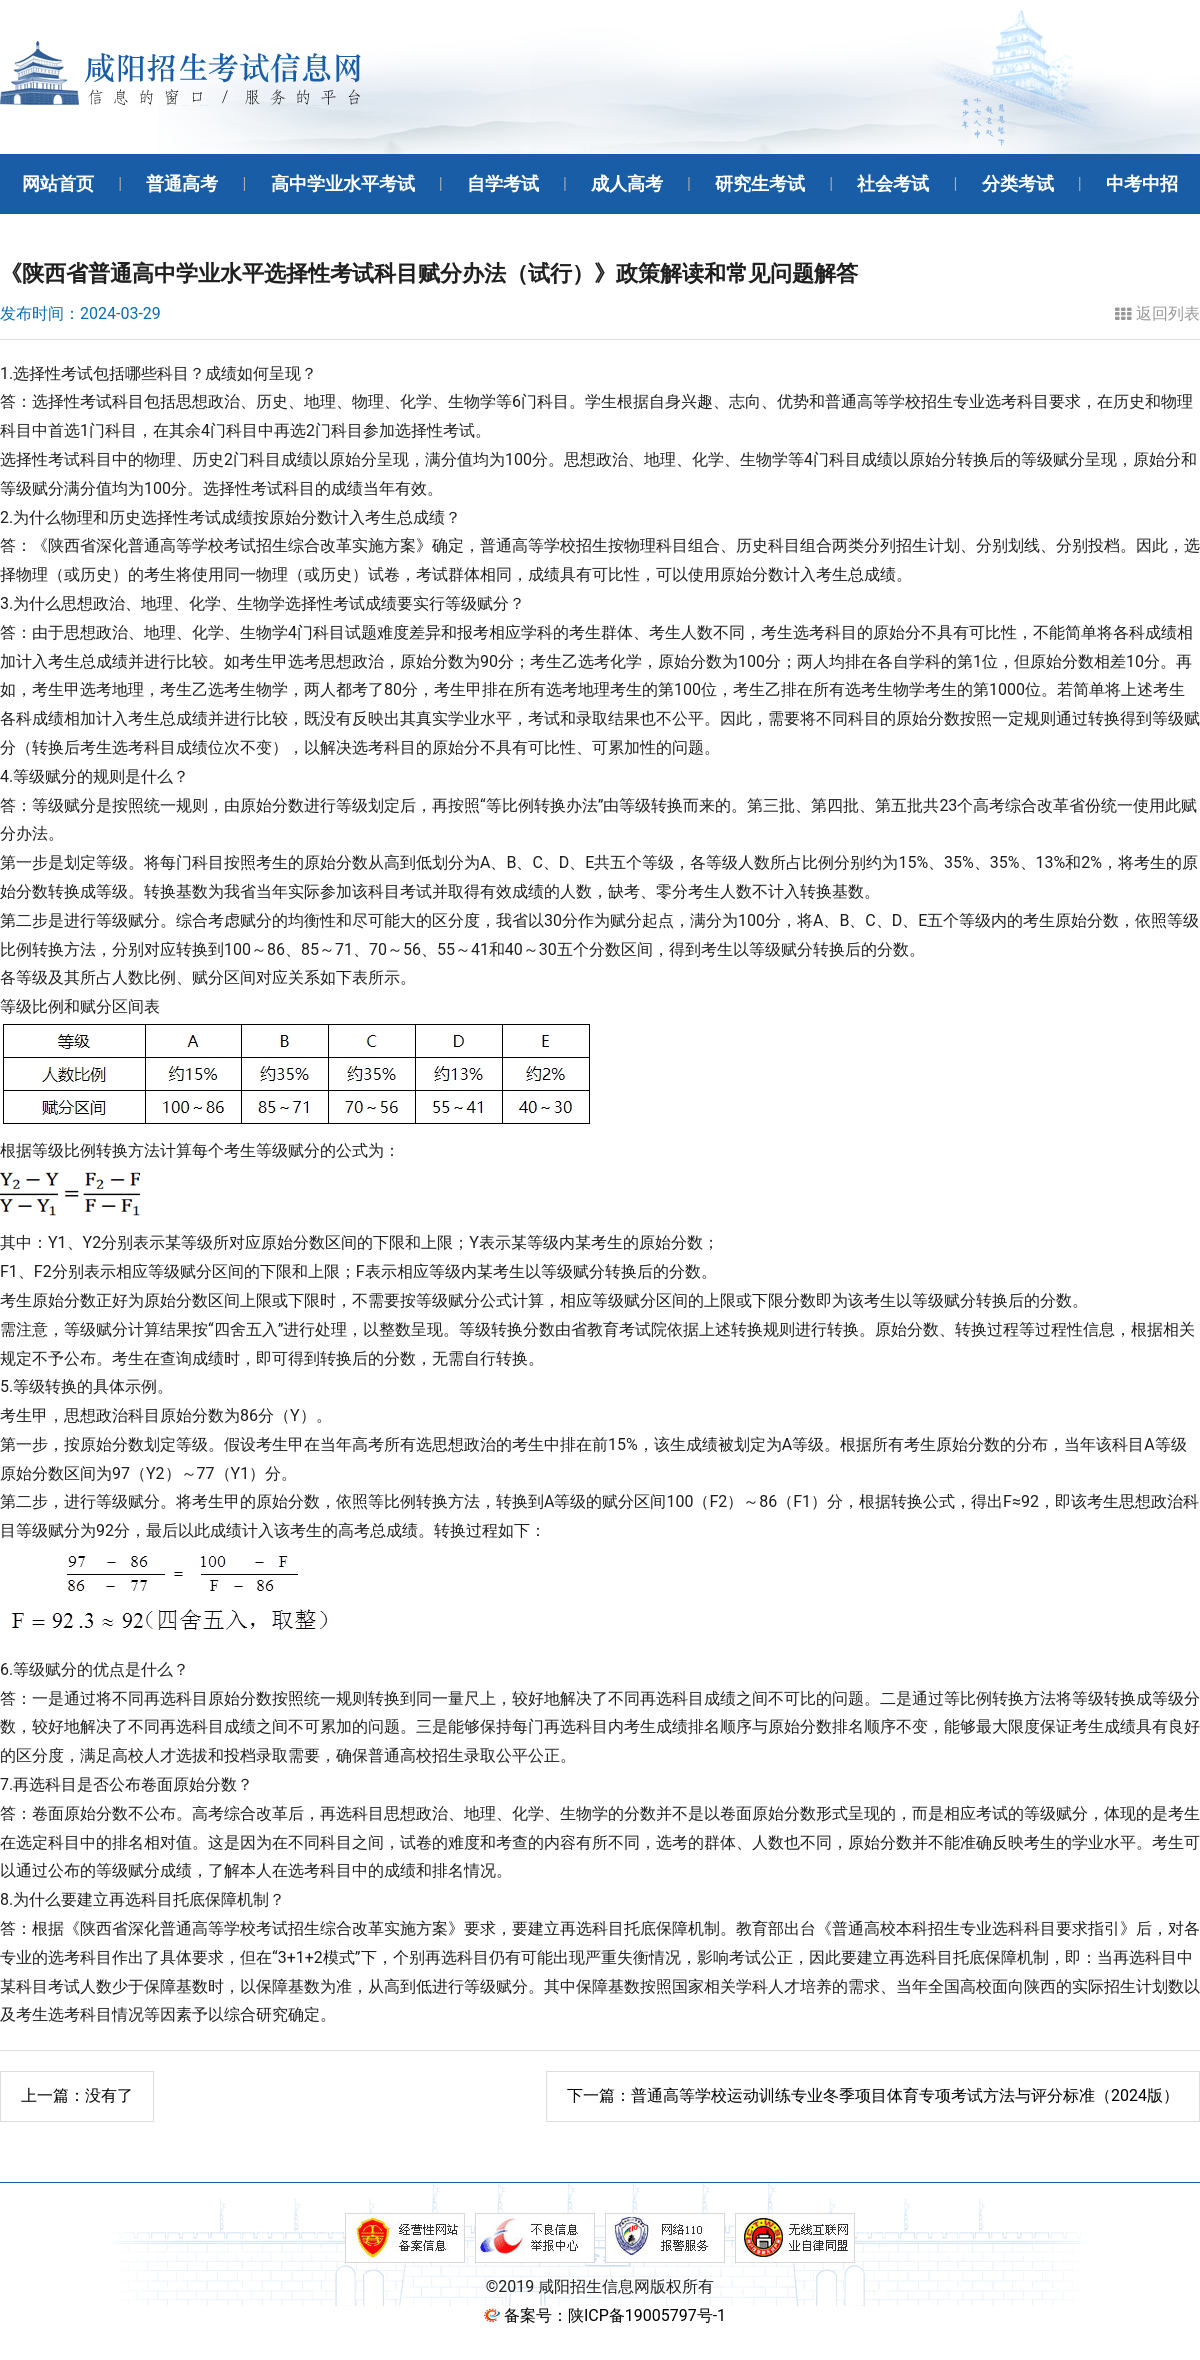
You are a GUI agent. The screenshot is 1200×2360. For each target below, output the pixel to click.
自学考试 (503, 183)
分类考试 (1018, 183)
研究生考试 (760, 183)
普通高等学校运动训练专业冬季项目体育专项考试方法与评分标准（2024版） (873, 2095)
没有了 (77, 2095)
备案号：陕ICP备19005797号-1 (615, 2315)
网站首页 (58, 183)
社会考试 (893, 183)
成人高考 (627, 183)
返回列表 (1157, 314)
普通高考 (182, 183)
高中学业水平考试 (343, 183)
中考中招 (1142, 183)
